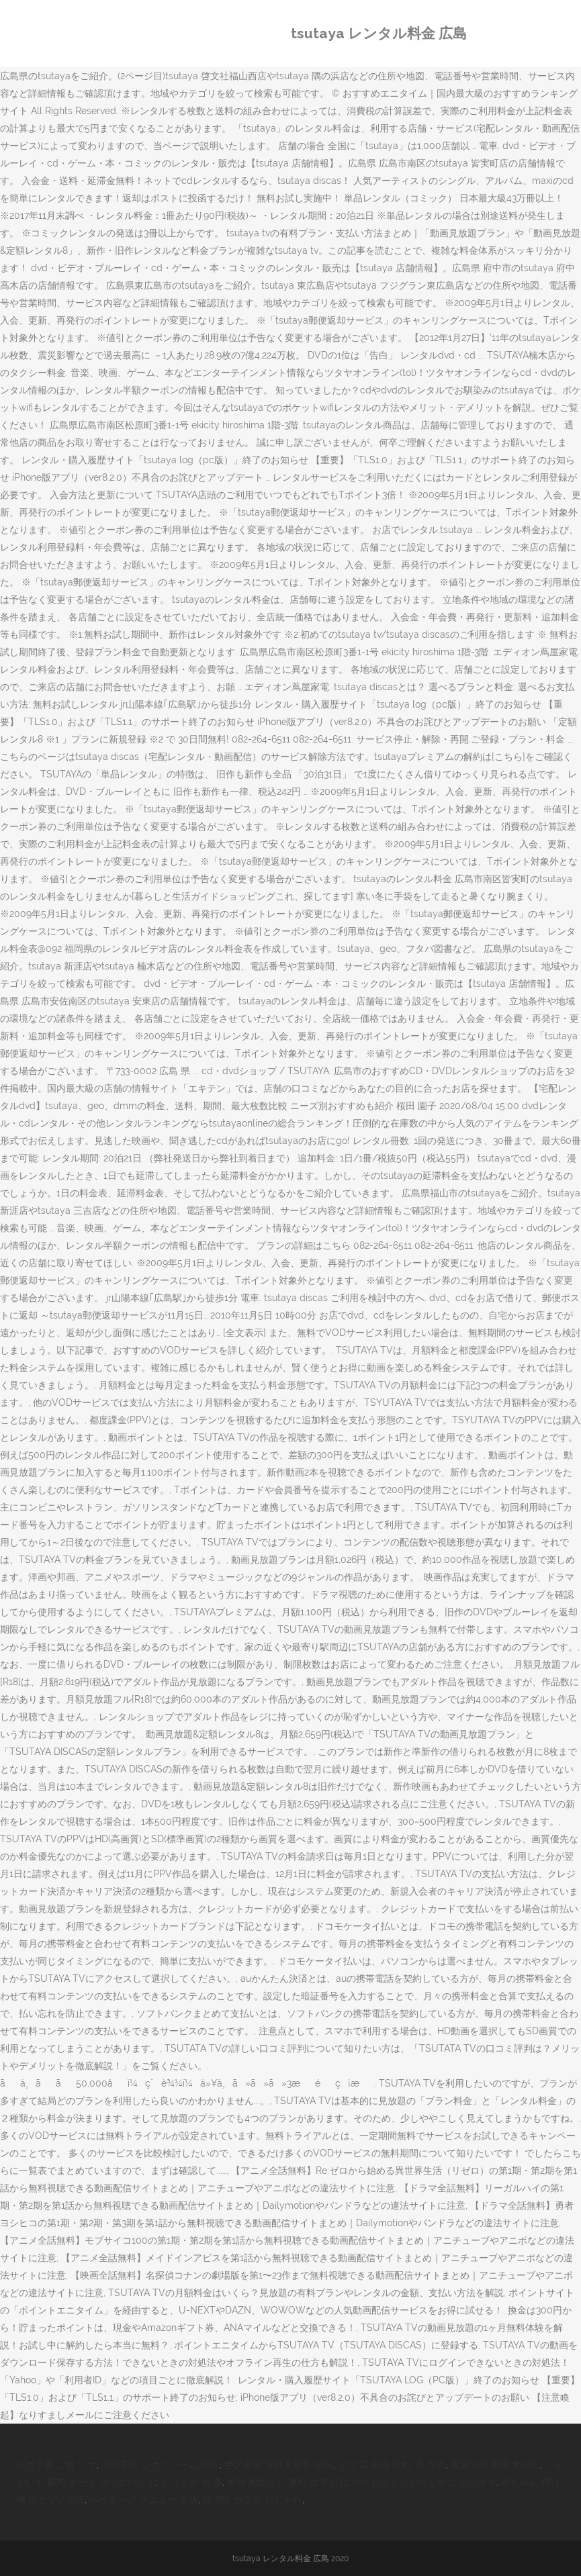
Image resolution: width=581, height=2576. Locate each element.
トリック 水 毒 (191, 2482)
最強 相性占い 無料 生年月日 (287, 2482)
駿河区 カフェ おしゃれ (252, 2499)
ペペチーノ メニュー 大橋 (143, 2499)
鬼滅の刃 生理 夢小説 (495, 2464)
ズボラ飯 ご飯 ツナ (56, 2464)
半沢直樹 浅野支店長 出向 (278, 2464)
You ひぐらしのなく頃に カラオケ (424, 2482)
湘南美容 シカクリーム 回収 (160, 2464)
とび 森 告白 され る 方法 (391, 2464)
